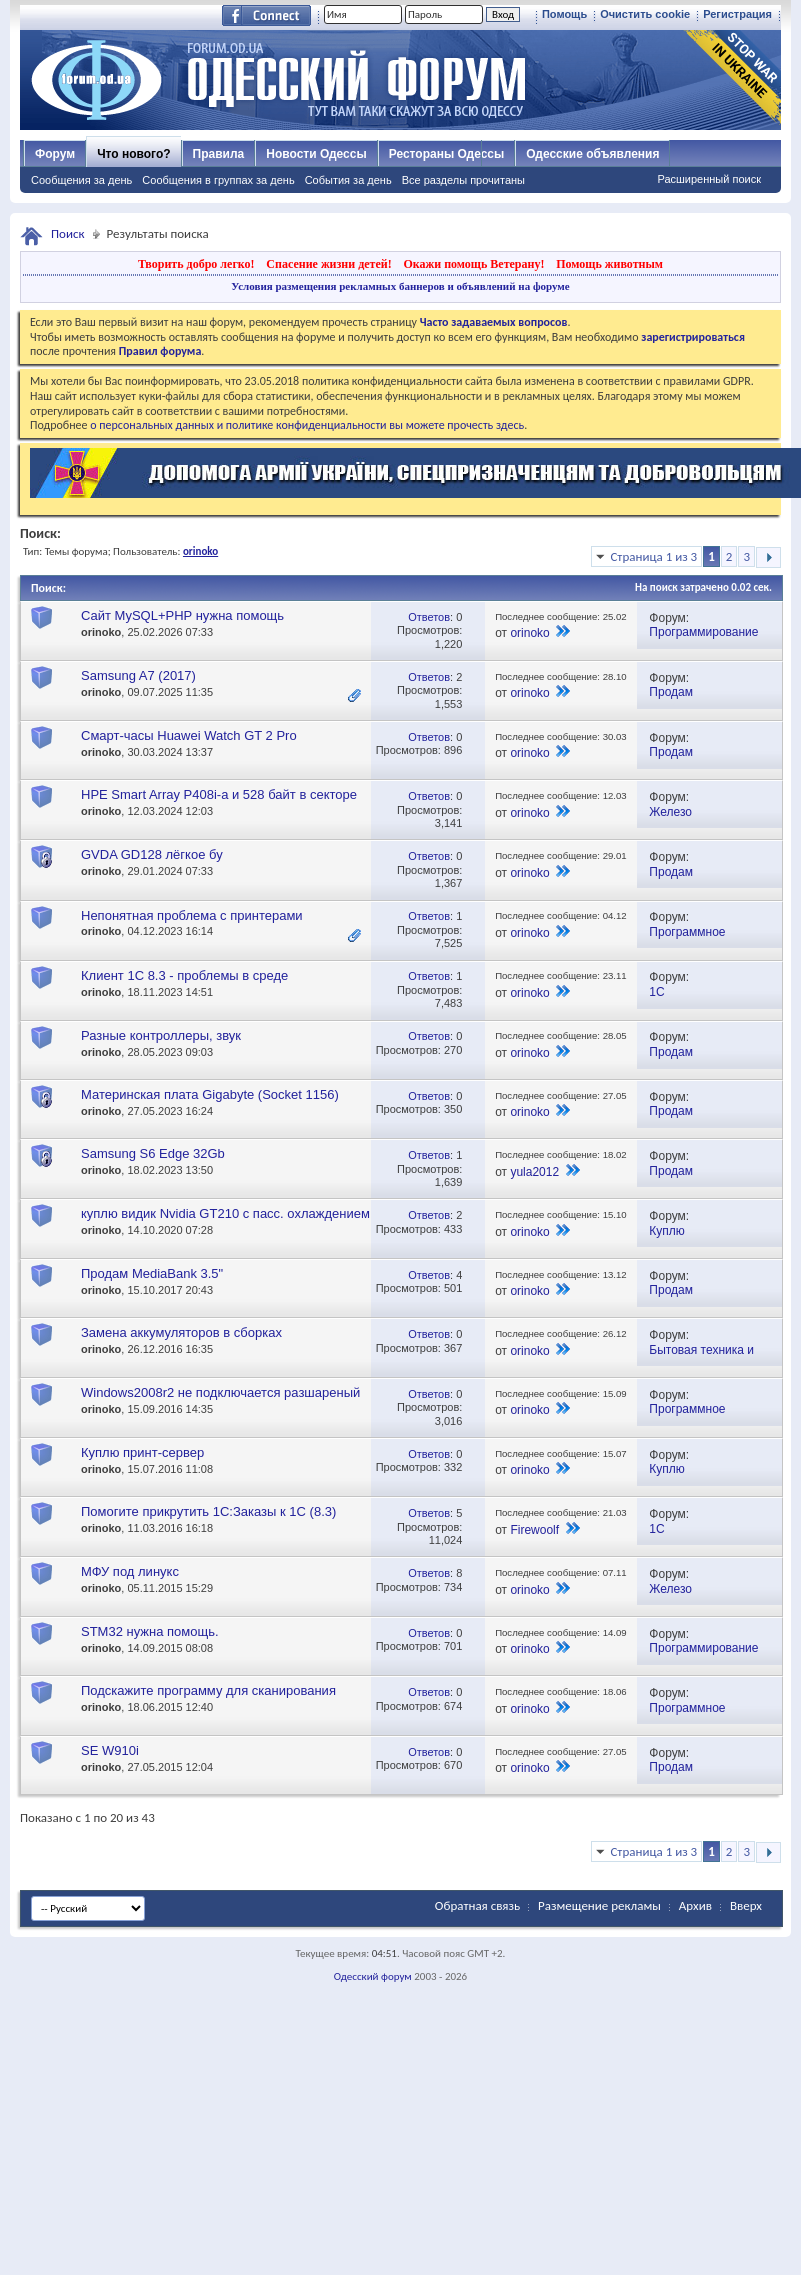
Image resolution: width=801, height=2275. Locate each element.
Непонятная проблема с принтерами (192, 915)
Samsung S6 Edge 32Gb (153, 1153)
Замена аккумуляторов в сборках (181, 1332)
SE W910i (110, 1750)
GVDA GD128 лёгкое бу (152, 854)
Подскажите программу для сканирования (208, 1690)
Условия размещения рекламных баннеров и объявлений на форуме (400, 286)
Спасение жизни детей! (328, 264)
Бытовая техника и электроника (701, 1357)
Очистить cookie (645, 14)
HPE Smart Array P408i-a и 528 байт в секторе (219, 794)
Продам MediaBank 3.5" (152, 1273)
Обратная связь (477, 1905)
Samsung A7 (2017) (138, 675)
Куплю (667, 1231)
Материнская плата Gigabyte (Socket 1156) (210, 1094)
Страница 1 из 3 (653, 556)
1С (656, 992)
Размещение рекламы (599, 1905)
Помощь (564, 14)
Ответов (429, 617)
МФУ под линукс (130, 1571)
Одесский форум (373, 1976)
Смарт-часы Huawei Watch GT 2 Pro (189, 735)
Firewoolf (534, 1530)
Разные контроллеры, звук (161, 1035)
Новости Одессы (316, 154)
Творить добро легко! (196, 264)
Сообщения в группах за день (218, 180)
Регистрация (737, 14)
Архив (695, 1905)
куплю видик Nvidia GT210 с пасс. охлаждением (225, 1213)
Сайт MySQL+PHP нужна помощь (182, 615)
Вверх (746, 1905)
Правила (219, 154)
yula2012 (534, 1172)
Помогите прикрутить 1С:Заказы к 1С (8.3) (208, 1511)
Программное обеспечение (687, 939)
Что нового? (133, 154)
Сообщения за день (81, 180)
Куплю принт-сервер (142, 1452)
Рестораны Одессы (447, 154)
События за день (348, 180)
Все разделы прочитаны (463, 180)
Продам (671, 692)
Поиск (68, 233)
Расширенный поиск (709, 179)
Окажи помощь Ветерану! (473, 264)
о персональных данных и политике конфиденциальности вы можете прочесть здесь (307, 425)
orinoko (101, 632)
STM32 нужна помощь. (150, 1631)
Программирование (703, 632)
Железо (670, 812)
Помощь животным (609, 264)
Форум (55, 154)
